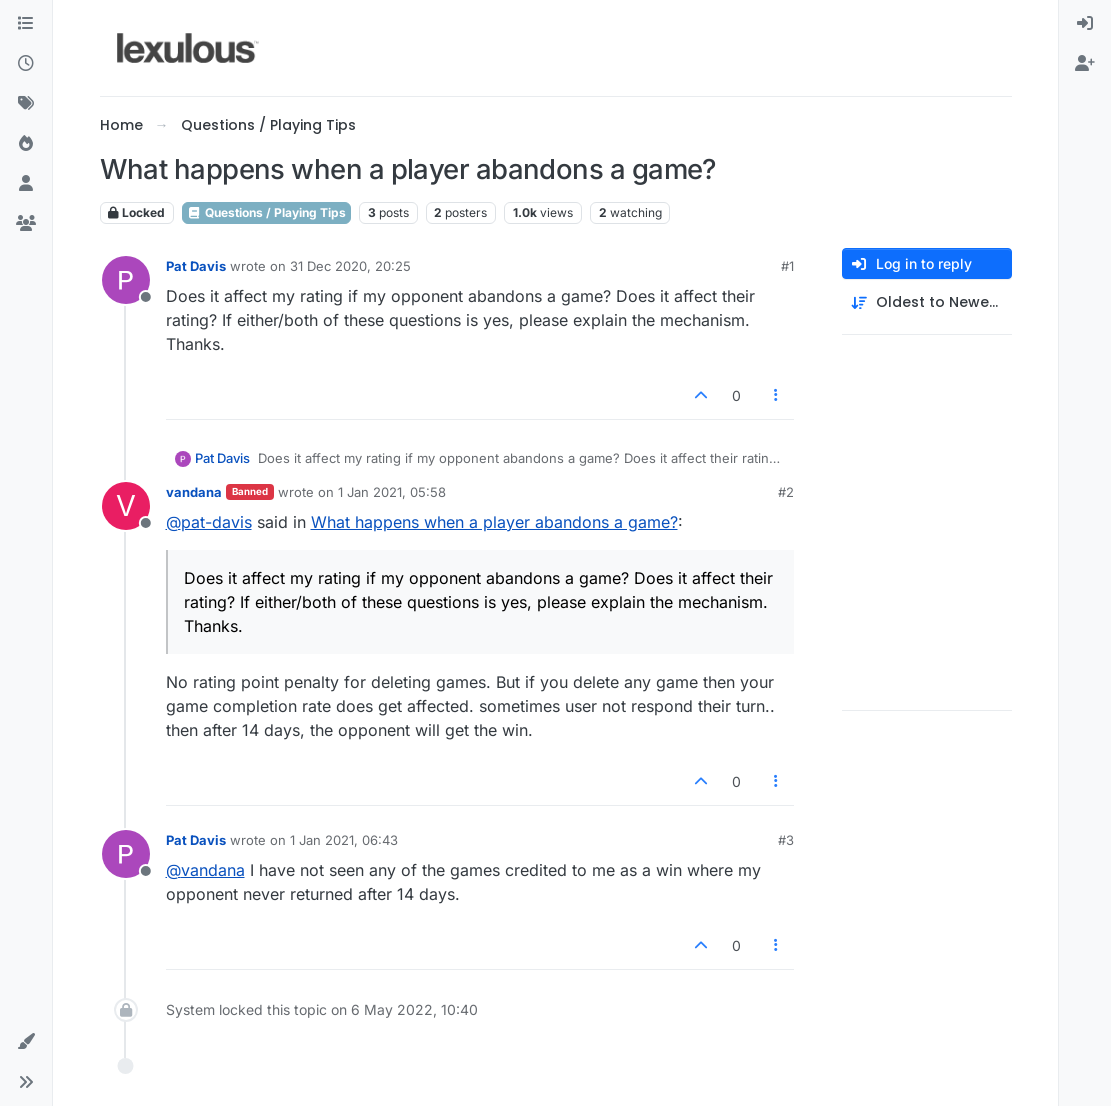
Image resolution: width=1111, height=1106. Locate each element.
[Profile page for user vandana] (126, 506)
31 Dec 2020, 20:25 (350, 266)
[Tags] (26, 104)
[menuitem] (1085, 24)
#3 (786, 840)
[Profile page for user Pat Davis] (126, 280)
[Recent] (26, 64)
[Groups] (26, 224)
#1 (787, 266)
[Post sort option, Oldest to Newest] (927, 302)
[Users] (26, 184)
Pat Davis (196, 266)
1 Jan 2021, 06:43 (344, 840)
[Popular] (26, 144)
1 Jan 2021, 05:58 (392, 492)
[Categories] (26, 24)
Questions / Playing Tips (266, 212)
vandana (194, 492)
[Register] (1085, 64)
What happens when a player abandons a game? (494, 522)
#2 (786, 492)
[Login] (1085, 24)
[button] (26, 1042)
